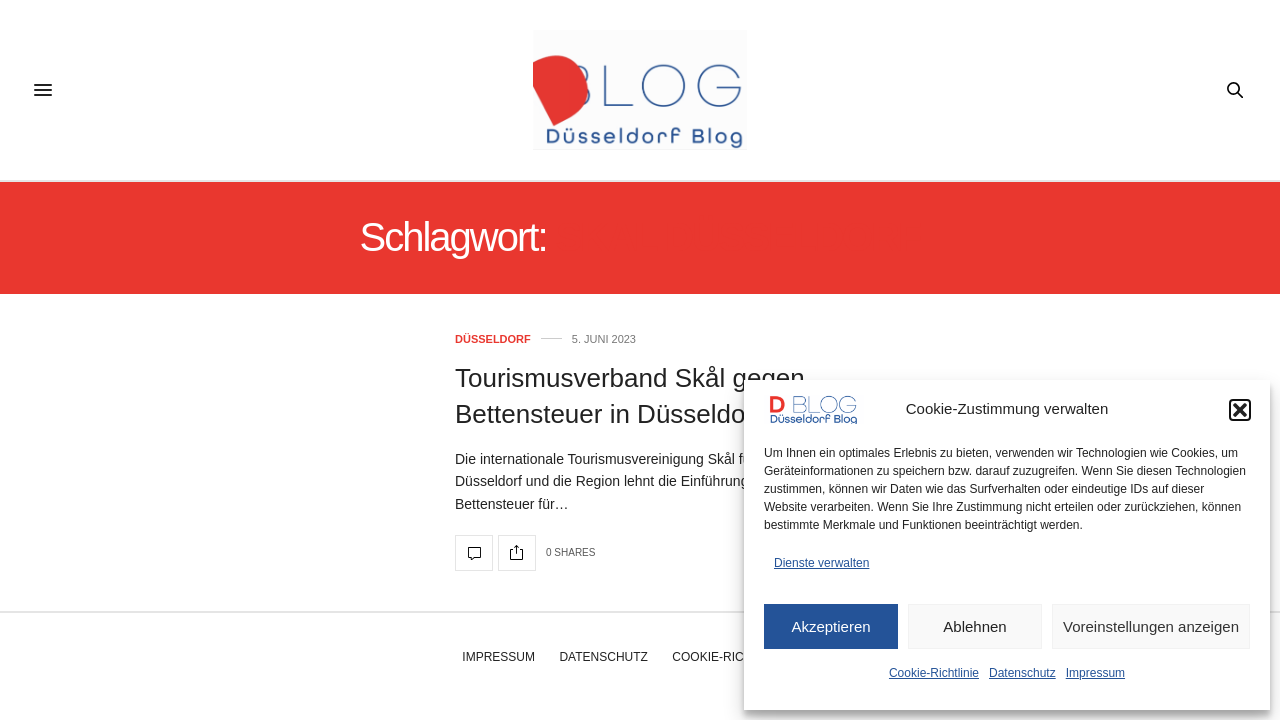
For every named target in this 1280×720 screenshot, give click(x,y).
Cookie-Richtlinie (934, 673)
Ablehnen (974, 626)
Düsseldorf (493, 339)
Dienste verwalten (821, 563)
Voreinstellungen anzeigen (1151, 626)
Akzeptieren (830, 626)
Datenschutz (1022, 673)
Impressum (1095, 673)
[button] (1240, 410)
